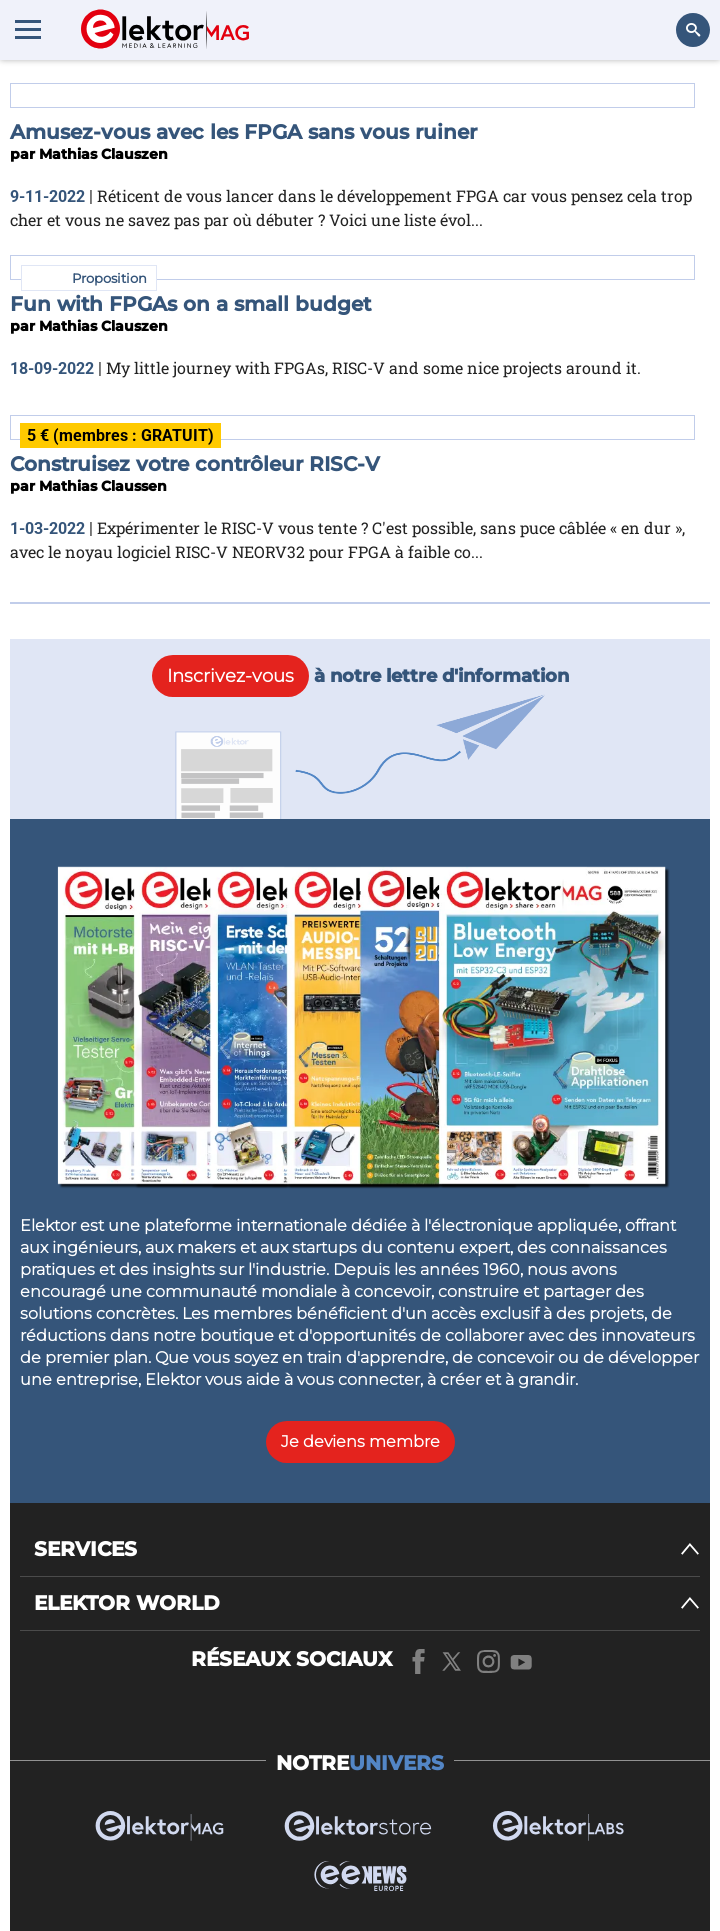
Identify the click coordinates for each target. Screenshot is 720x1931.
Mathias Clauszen (103, 154)
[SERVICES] (367, 1549)
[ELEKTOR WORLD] (367, 1603)
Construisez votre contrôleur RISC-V (195, 464)
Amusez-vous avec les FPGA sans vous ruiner (243, 132)
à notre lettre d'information (360, 676)
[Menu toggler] (28, 29)
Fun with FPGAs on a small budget (190, 304)
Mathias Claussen (103, 486)
